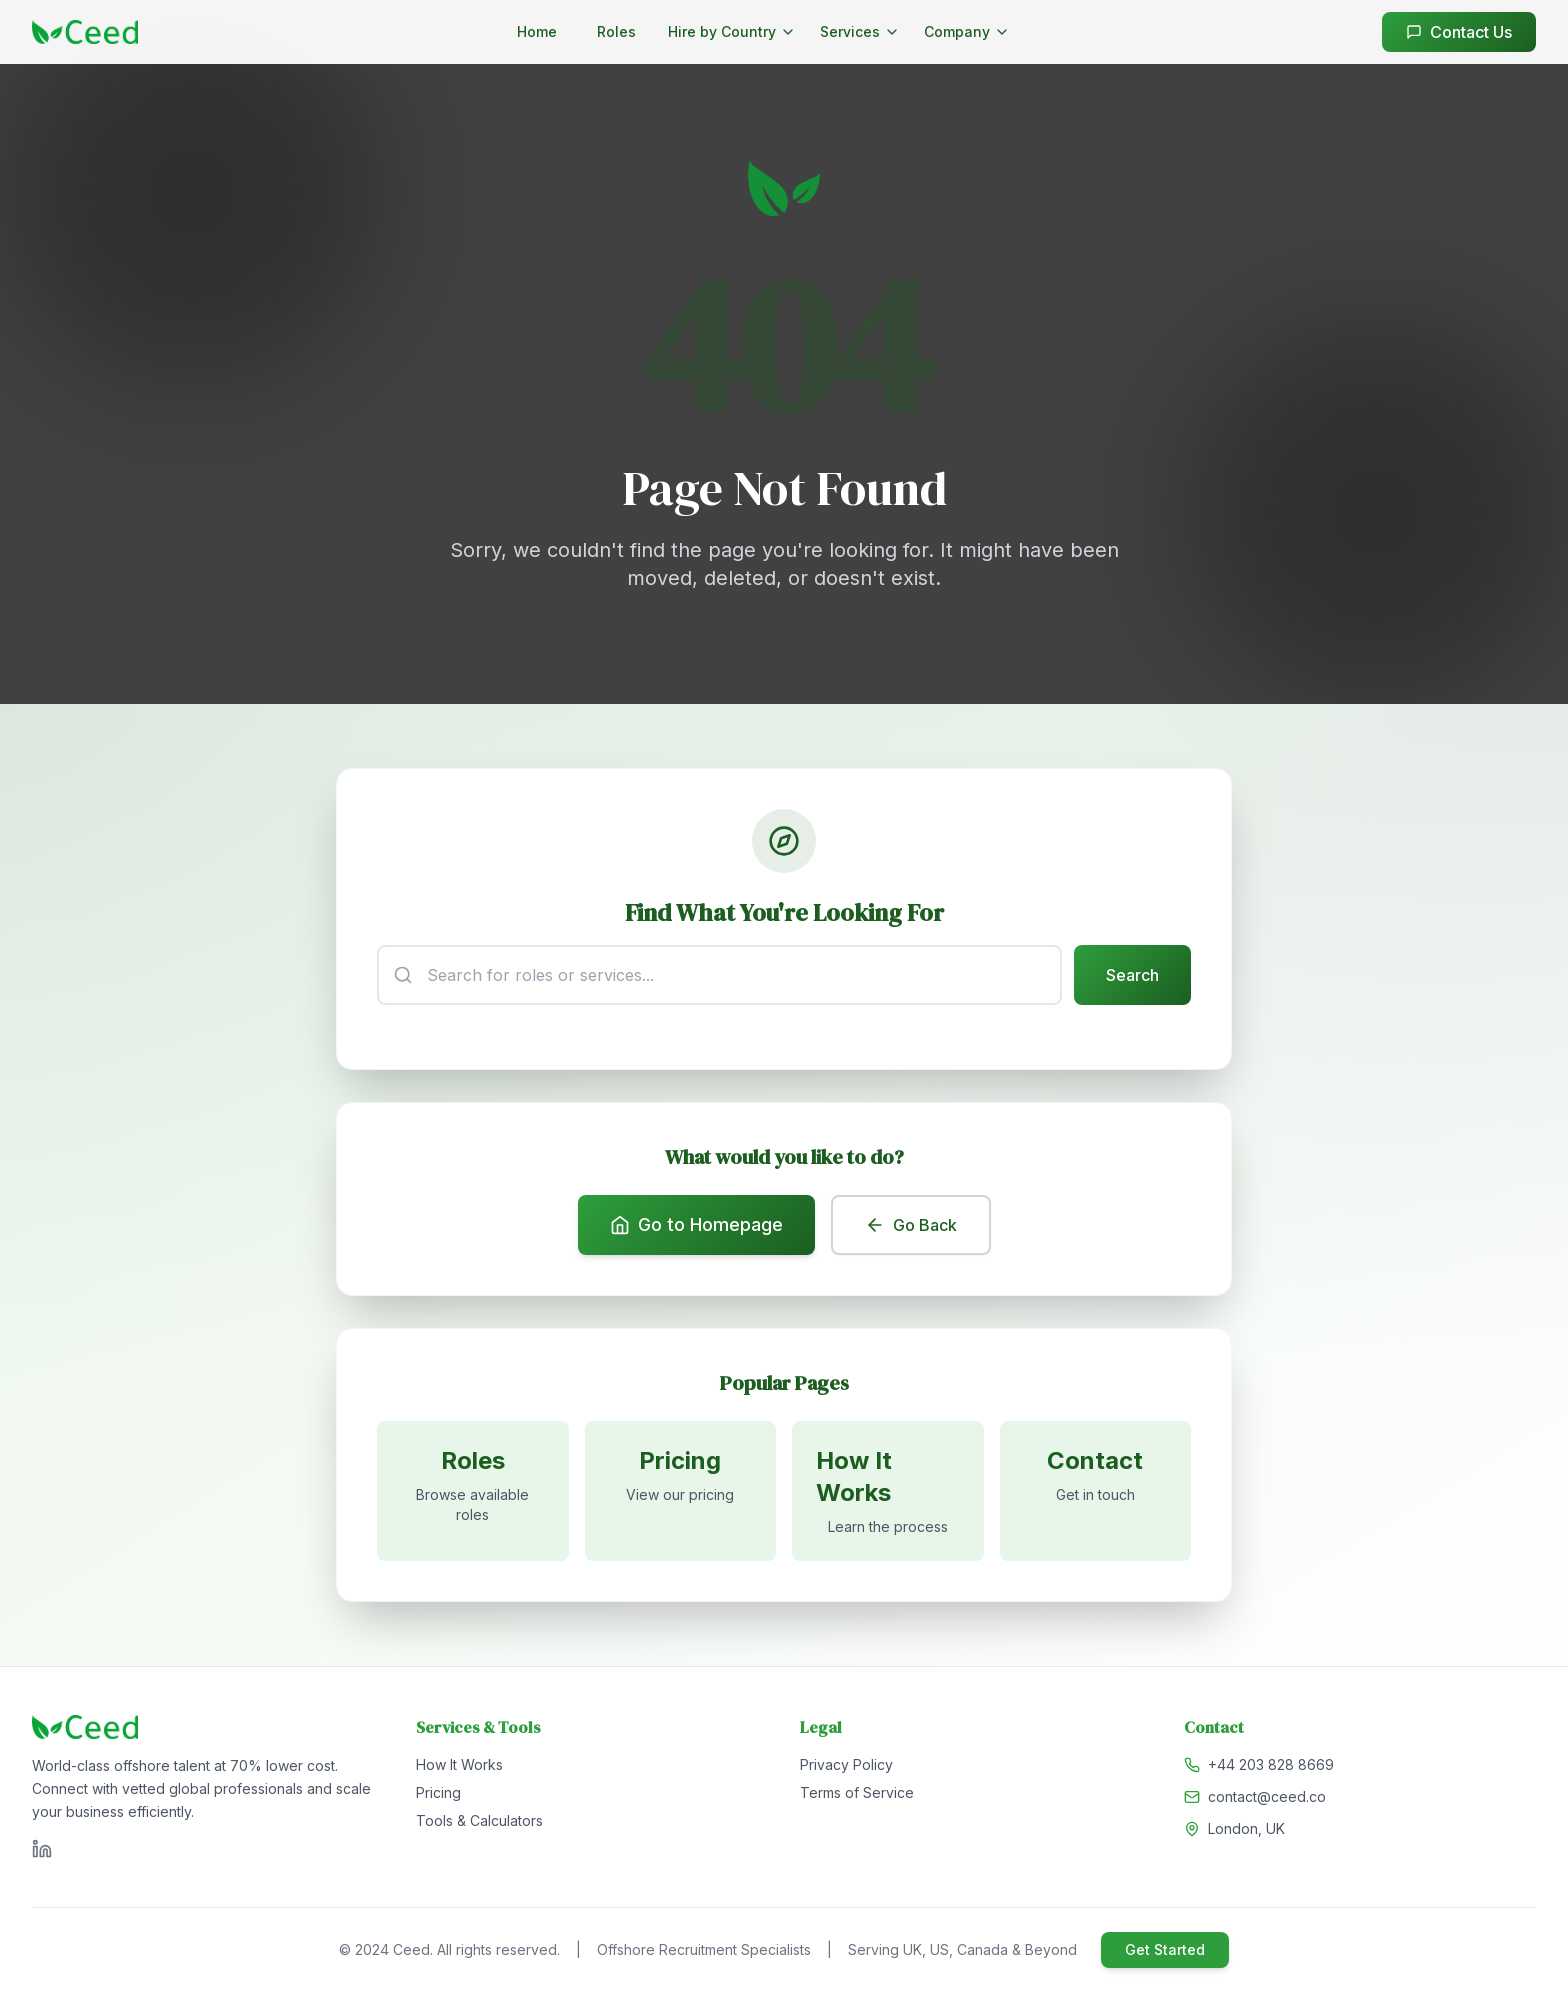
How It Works (459, 1764)
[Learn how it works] (888, 1491)
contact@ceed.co (1267, 1796)
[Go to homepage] (85, 32)
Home (537, 31)
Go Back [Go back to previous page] (911, 1225)
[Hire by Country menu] (732, 32)
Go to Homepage (696, 1224)
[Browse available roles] (473, 1491)
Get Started (1165, 1949)
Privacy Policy (846, 1764)
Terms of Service (857, 1792)
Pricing (438, 1792)
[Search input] (719, 975)
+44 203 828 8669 (1271, 1764)
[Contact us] (1096, 1491)
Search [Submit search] (1132, 975)
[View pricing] (681, 1491)
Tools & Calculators (479, 1820)
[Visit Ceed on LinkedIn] (42, 1849)
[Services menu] (860, 32)
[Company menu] (967, 32)
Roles (616, 31)
